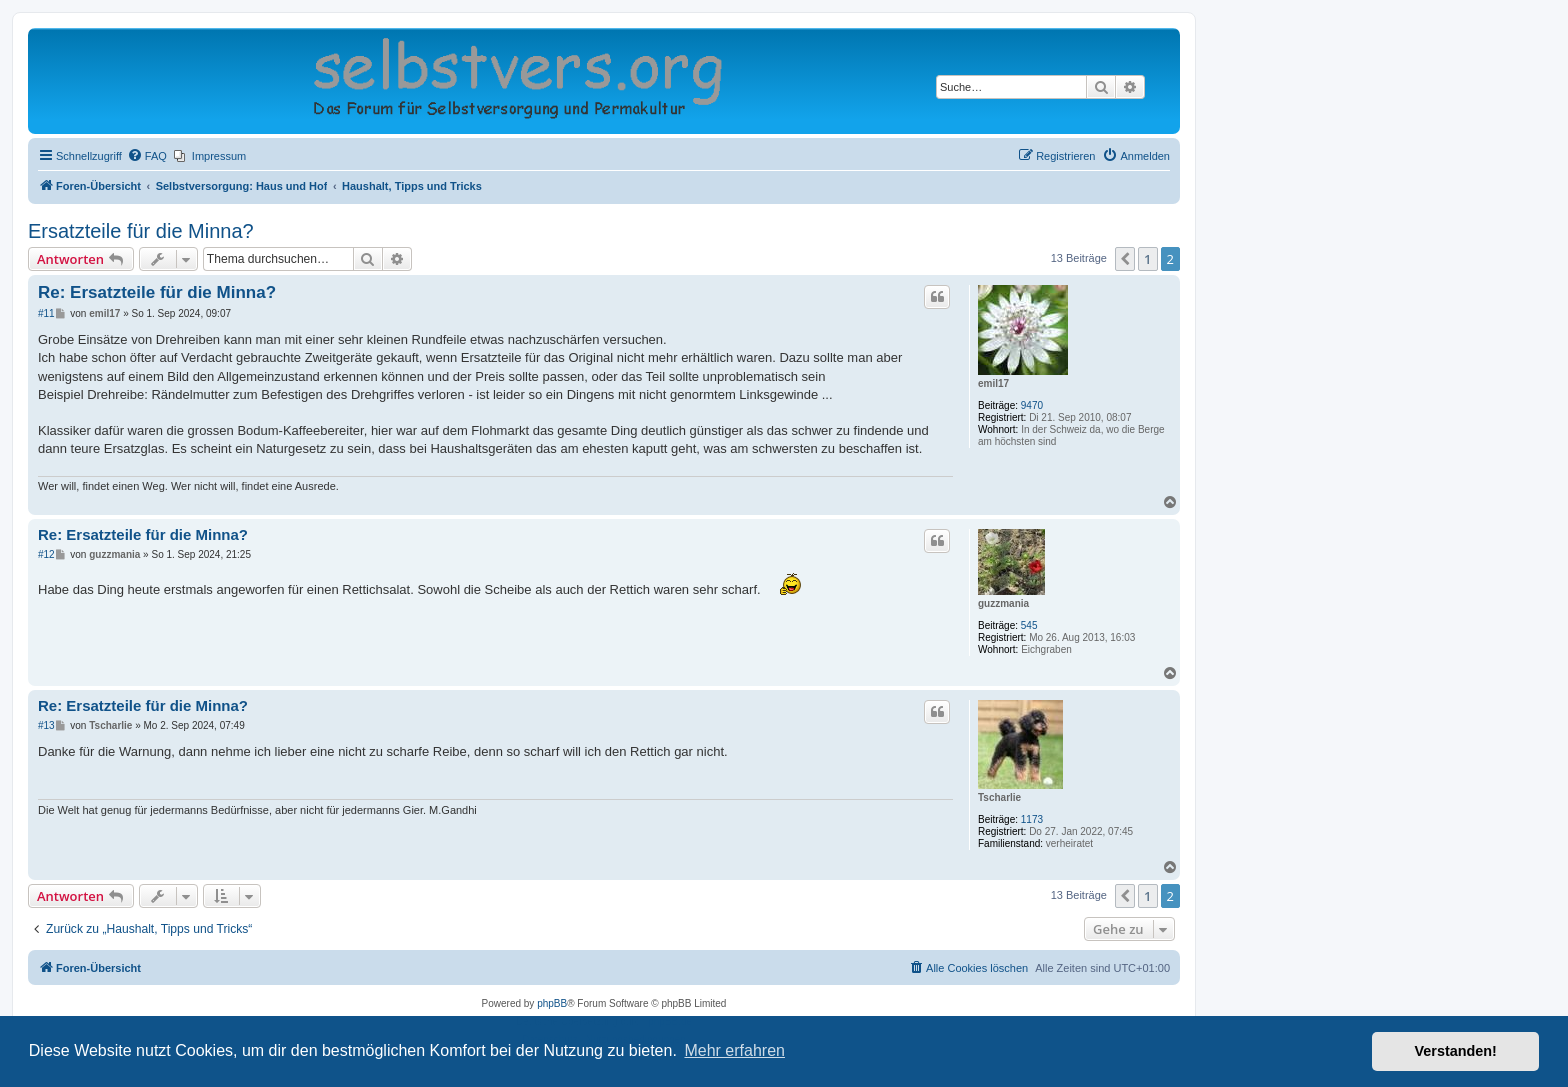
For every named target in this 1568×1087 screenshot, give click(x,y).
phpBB (552, 1003)
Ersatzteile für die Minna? (141, 231)
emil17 (993, 383)
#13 (46, 725)
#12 (46, 554)
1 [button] (1147, 259)
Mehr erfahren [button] (734, 1050)
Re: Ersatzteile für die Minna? (157, 292)
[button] (1125, 259)
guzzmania (1003, 603)
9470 (1032, 405)
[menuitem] (147, 156)
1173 (1032, 819)
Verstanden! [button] (1456, 1051)
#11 (46, 313)
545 (1029, 625)
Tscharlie (999, 797)
